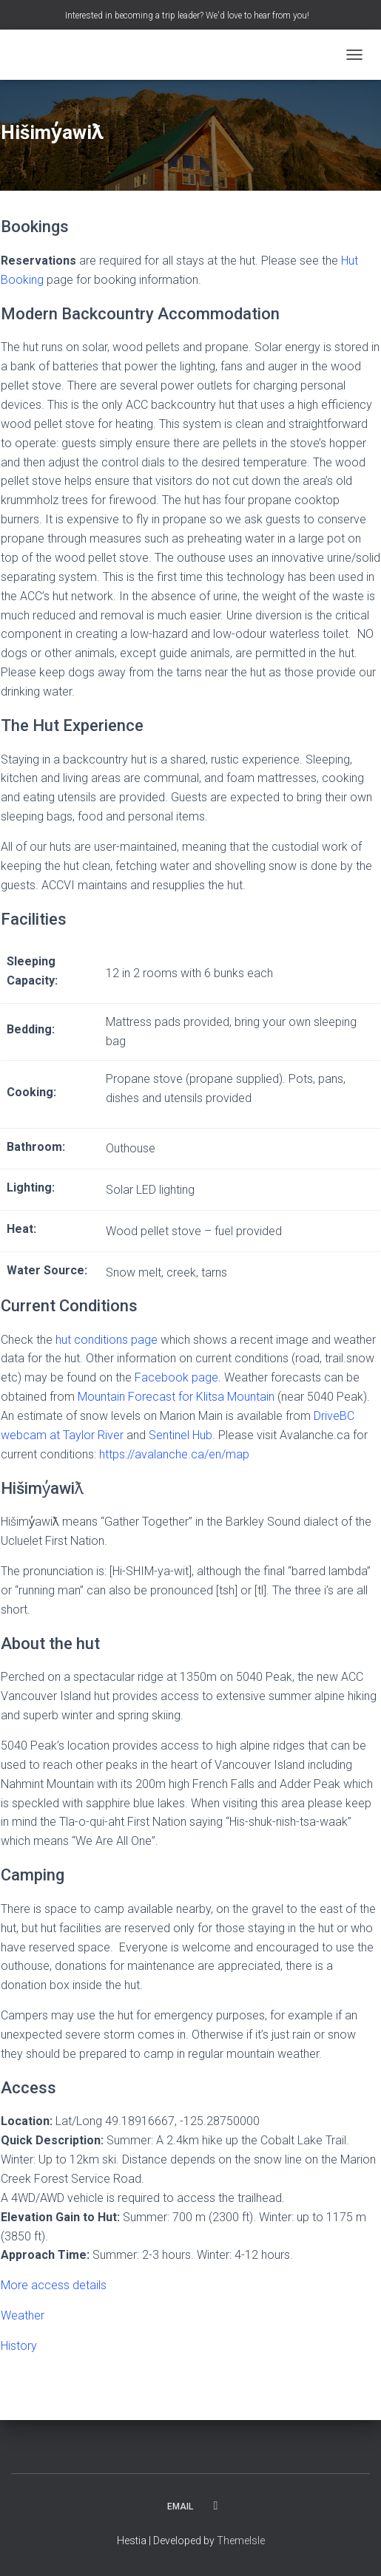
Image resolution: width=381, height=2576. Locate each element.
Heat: (21, 1229)
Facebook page (176, 1377)
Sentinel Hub (180, 1435)
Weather (22, 2315)
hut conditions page (106, 1340)
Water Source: (47, 1270)
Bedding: (31, 1029)
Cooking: (31, 1092)
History (19, 2346)
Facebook (216, 2506)
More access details (54, 2285)
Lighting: (31, 1187)
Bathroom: (36, 1147)
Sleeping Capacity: (32, 971)
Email (180, 2506)
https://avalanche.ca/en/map (174, 1454)
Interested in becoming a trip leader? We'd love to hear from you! (187, 15)
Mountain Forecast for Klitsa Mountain (176, 1397)
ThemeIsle (241, 2540)
